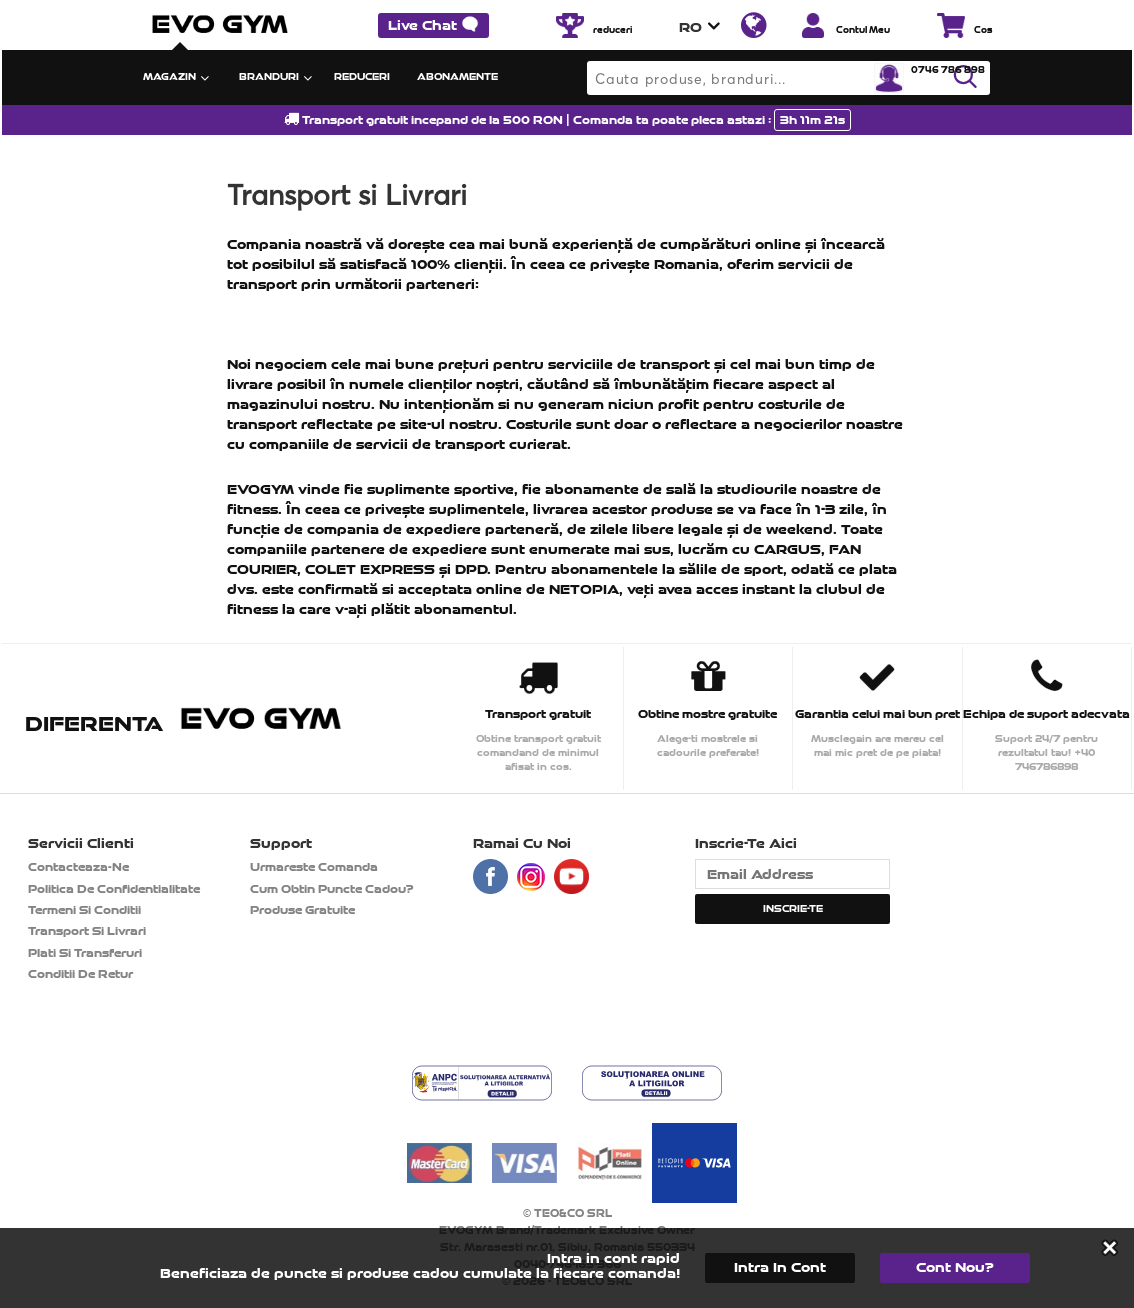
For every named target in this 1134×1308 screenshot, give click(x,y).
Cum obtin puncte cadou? (332, 889)
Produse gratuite (302, 910)
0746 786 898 (948, 70)
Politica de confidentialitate (114, 889)
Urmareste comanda (314, 867)
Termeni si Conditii (84, 910)
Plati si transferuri (85, 953)
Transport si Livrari (87, 931)
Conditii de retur (80, 974)
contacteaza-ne (78, 867)
